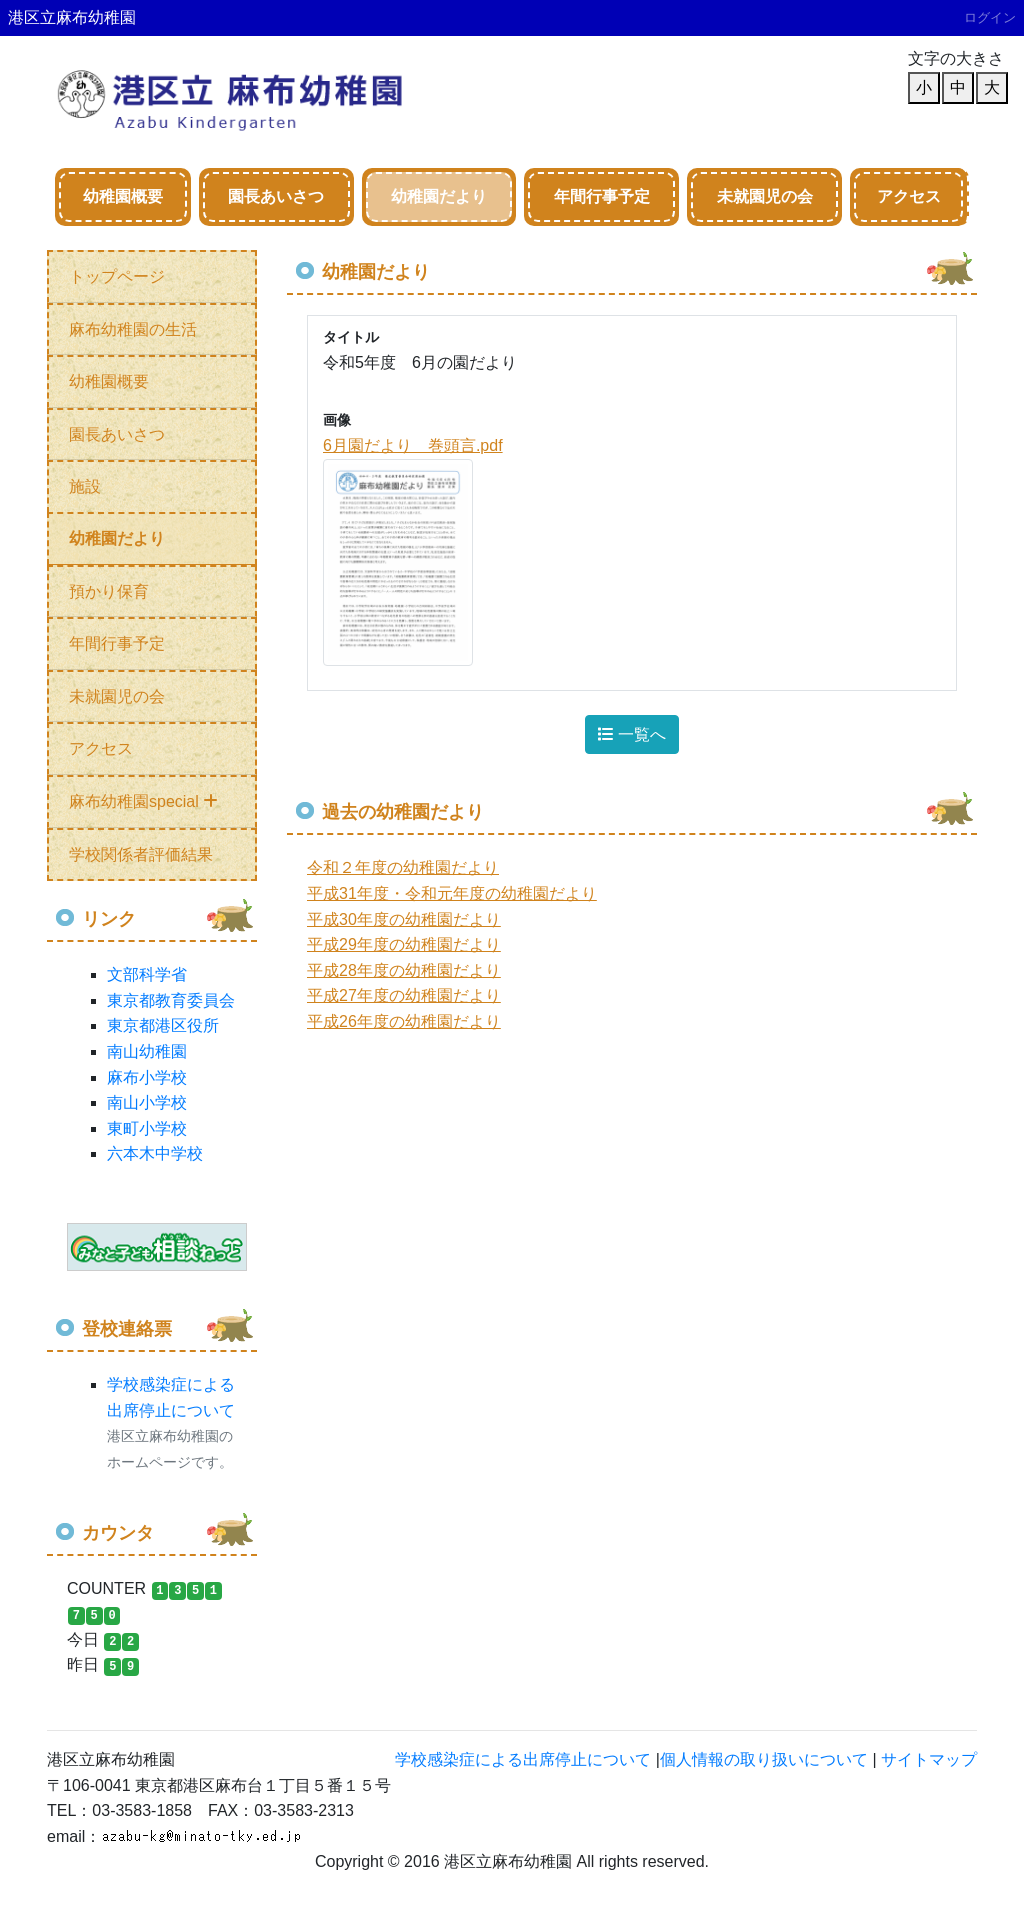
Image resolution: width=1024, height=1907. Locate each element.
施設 (85, 486)
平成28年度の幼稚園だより (404, 970)
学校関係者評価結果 (141, 854)
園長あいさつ (276, 196)
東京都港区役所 (163, 1025)
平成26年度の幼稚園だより (404, 1021)
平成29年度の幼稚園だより (404, 944)
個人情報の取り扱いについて (764, 1759)
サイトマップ (929, 1759)
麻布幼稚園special (143, 801)
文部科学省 (147, 974)
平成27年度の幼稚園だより (404, 995)
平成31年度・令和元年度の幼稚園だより (452, 893)
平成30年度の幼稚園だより (404, 919)
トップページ (117, 276)
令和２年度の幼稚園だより (403, 867)
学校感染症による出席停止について (523, 1759)
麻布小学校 (147, 1077)
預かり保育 (109, 591)
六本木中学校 (155, 1153)
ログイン (990, 17)
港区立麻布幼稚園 (72, 17)
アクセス (909, 196)
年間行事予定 (602, 196)
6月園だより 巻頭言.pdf (413, 445)
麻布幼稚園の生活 (133, 329)
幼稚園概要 (123, 196)
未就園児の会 (765, 196)
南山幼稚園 (147, 1051)
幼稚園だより (439, 196)
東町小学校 (147, 1128)
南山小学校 (147, 1102)
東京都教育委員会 (171, 1000)
